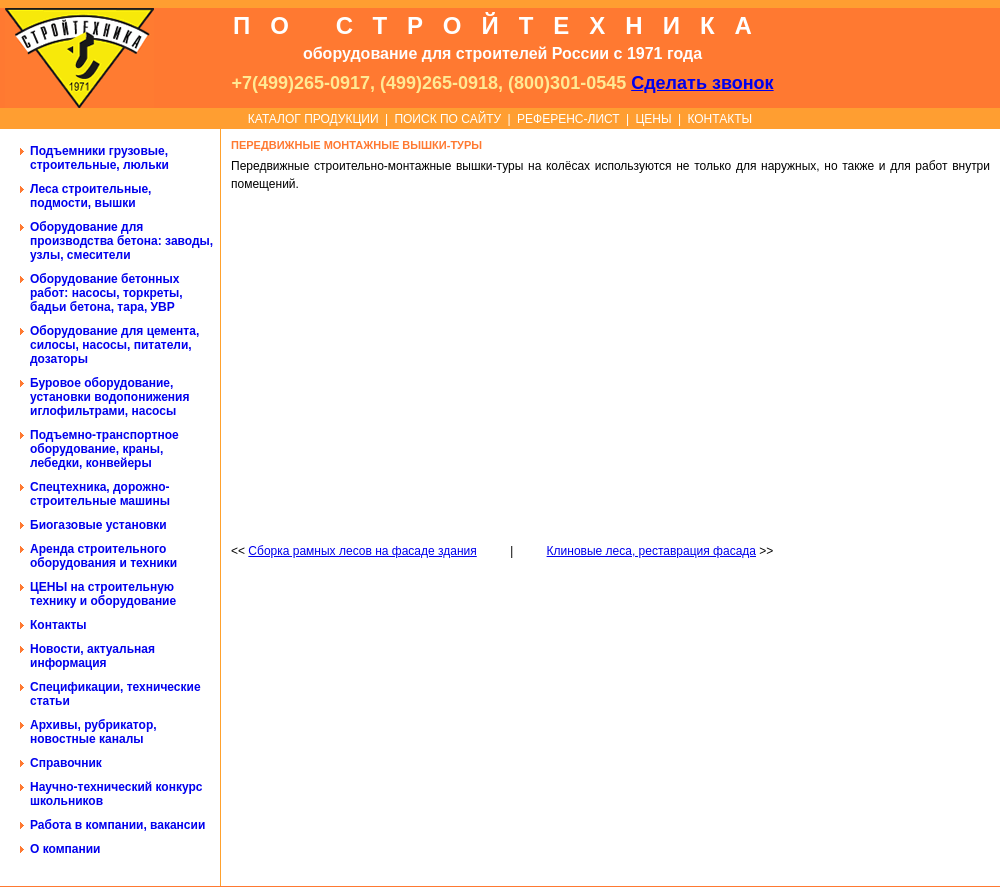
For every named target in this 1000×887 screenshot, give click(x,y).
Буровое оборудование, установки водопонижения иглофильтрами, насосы (109, 397)
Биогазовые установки (98, 525)
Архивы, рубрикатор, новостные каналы (93, 732)
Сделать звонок (702, 83)
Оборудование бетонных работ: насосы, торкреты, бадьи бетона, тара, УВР (106, 293)
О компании (65, 849)
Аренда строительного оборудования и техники (103, 556)
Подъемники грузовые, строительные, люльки (99, 158)
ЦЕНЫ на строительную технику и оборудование (103, 594)
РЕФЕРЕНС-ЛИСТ (568, 119)
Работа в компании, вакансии (117, 825)
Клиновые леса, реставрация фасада (651, 551)
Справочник (66, 763)
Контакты (58, 625)
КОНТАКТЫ (719, 119)
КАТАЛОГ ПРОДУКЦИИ (313, 119)
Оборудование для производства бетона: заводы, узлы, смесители (121, 241)
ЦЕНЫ (653, 119)
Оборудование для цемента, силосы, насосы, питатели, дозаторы (114, 345)
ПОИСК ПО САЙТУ (447, 119)
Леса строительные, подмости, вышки (90, 196)
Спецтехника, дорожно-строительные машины (100, 494)
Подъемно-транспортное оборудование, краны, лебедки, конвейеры (104, 449)
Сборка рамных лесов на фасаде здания (362, 551)
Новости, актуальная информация (92, 656)
